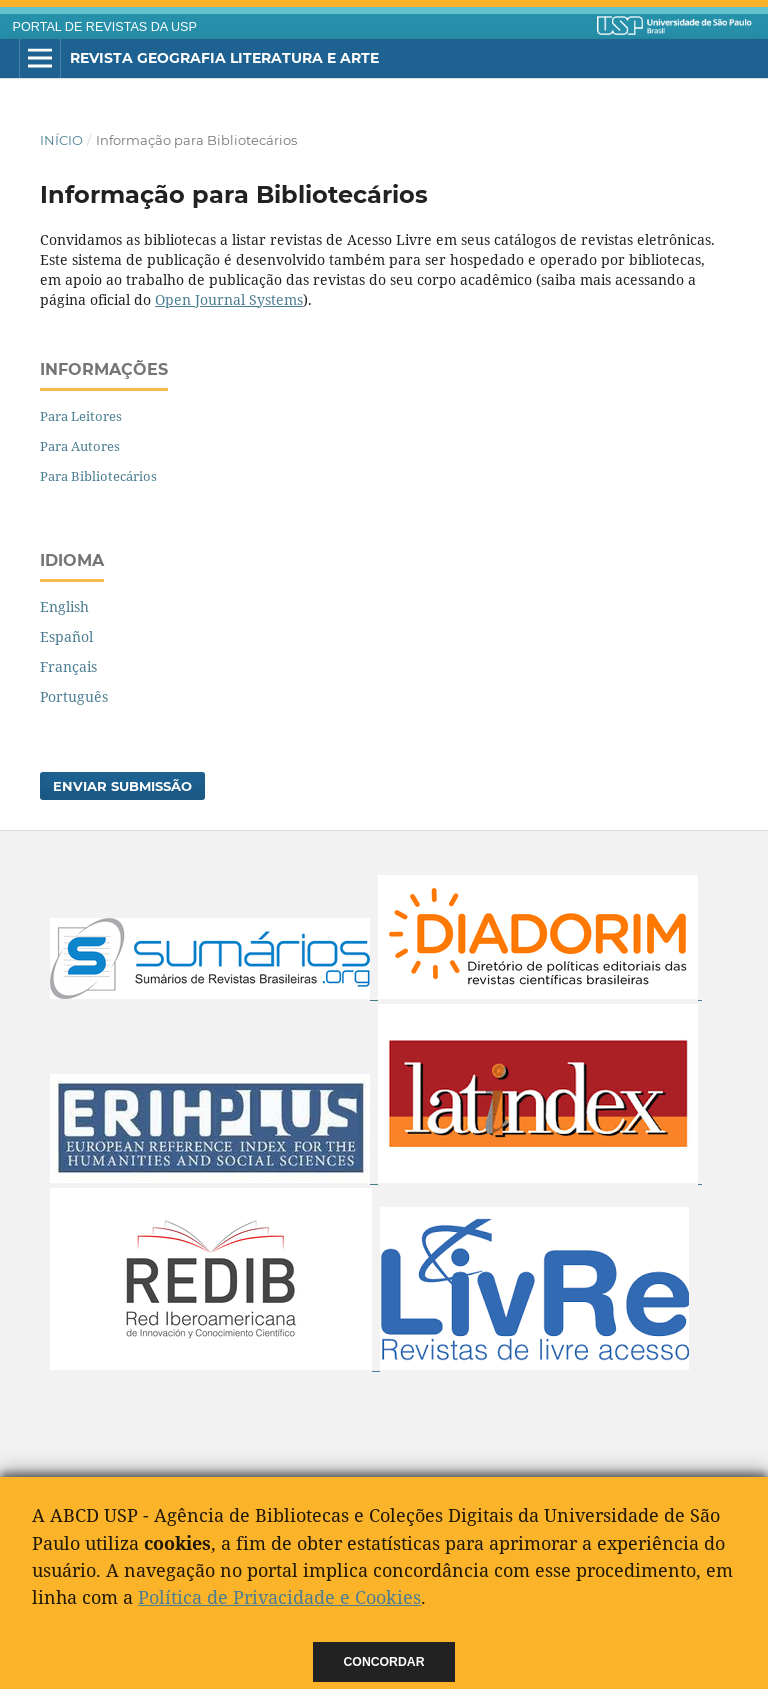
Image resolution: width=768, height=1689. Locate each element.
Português (74, 696)
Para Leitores (81, 416)
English (64, 606)
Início (61, 140)
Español (66, 636)
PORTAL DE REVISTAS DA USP (105, 27)
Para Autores (80, 446)
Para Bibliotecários (98, 476)
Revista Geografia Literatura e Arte (224, 58)
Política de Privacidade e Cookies (279, 1597)
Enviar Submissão (122, 786)
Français (68, 666)
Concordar (384, 1662)
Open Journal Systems (229, 299)
